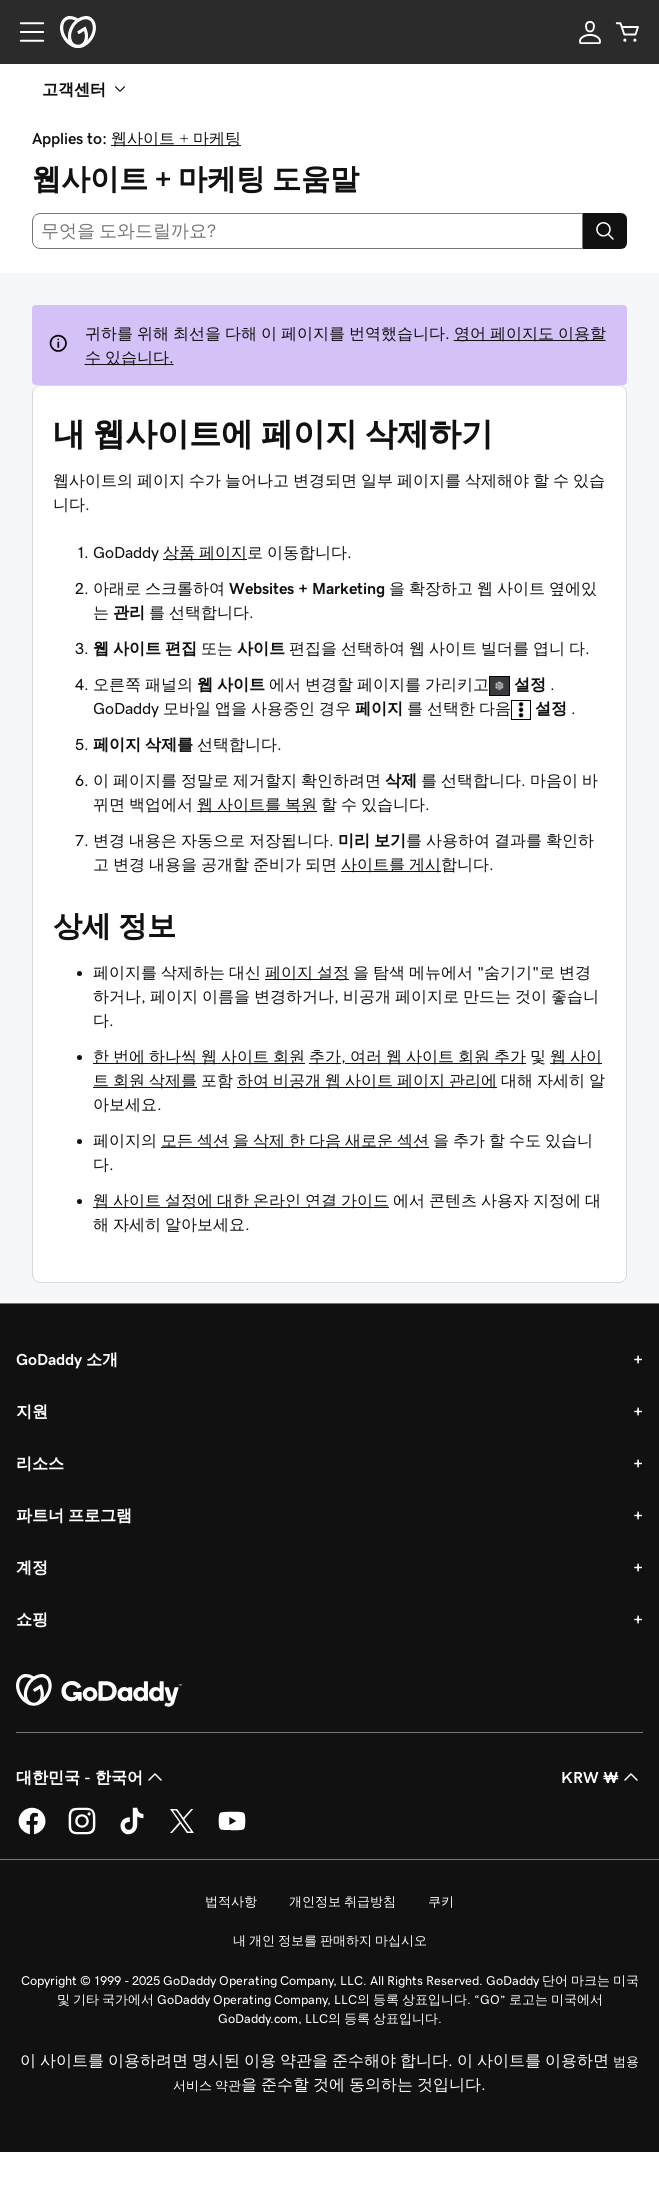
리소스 (40, 1463)
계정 (32, 1567)
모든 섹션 (195, 1140)
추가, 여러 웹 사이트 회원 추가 (417, 1056)
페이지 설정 (307, 972)
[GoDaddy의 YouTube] (232, 1831)
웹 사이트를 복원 (257, 804)
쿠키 (441, 1901)
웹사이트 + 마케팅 (176, 138)
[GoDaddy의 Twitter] (182, 1831)
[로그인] (590, 32)
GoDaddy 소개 (67, 1359)
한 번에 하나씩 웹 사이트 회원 (199, 1056)
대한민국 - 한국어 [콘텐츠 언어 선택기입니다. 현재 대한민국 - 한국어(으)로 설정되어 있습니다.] (91, 1777)
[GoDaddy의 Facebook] (32, 1831)
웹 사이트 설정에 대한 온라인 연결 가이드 (241, 1200)
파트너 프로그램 (74, 1515)
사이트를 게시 (391, 864)
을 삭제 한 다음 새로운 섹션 (331, 1140)
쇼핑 (32, 1619)
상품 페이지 (205, 552)
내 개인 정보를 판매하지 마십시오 (330, 1940)
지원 (32, 1411)
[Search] (605, 231)
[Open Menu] (24, 32)
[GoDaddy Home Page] (99, 1691)
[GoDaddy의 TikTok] (132, 1831)
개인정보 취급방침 (342, 1901)
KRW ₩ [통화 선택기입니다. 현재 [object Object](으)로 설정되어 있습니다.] (602, 1777)
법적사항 (231, 1901)
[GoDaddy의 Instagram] (82, 1831)
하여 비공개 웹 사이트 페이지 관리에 (367, 1080)
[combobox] (307, 231)
